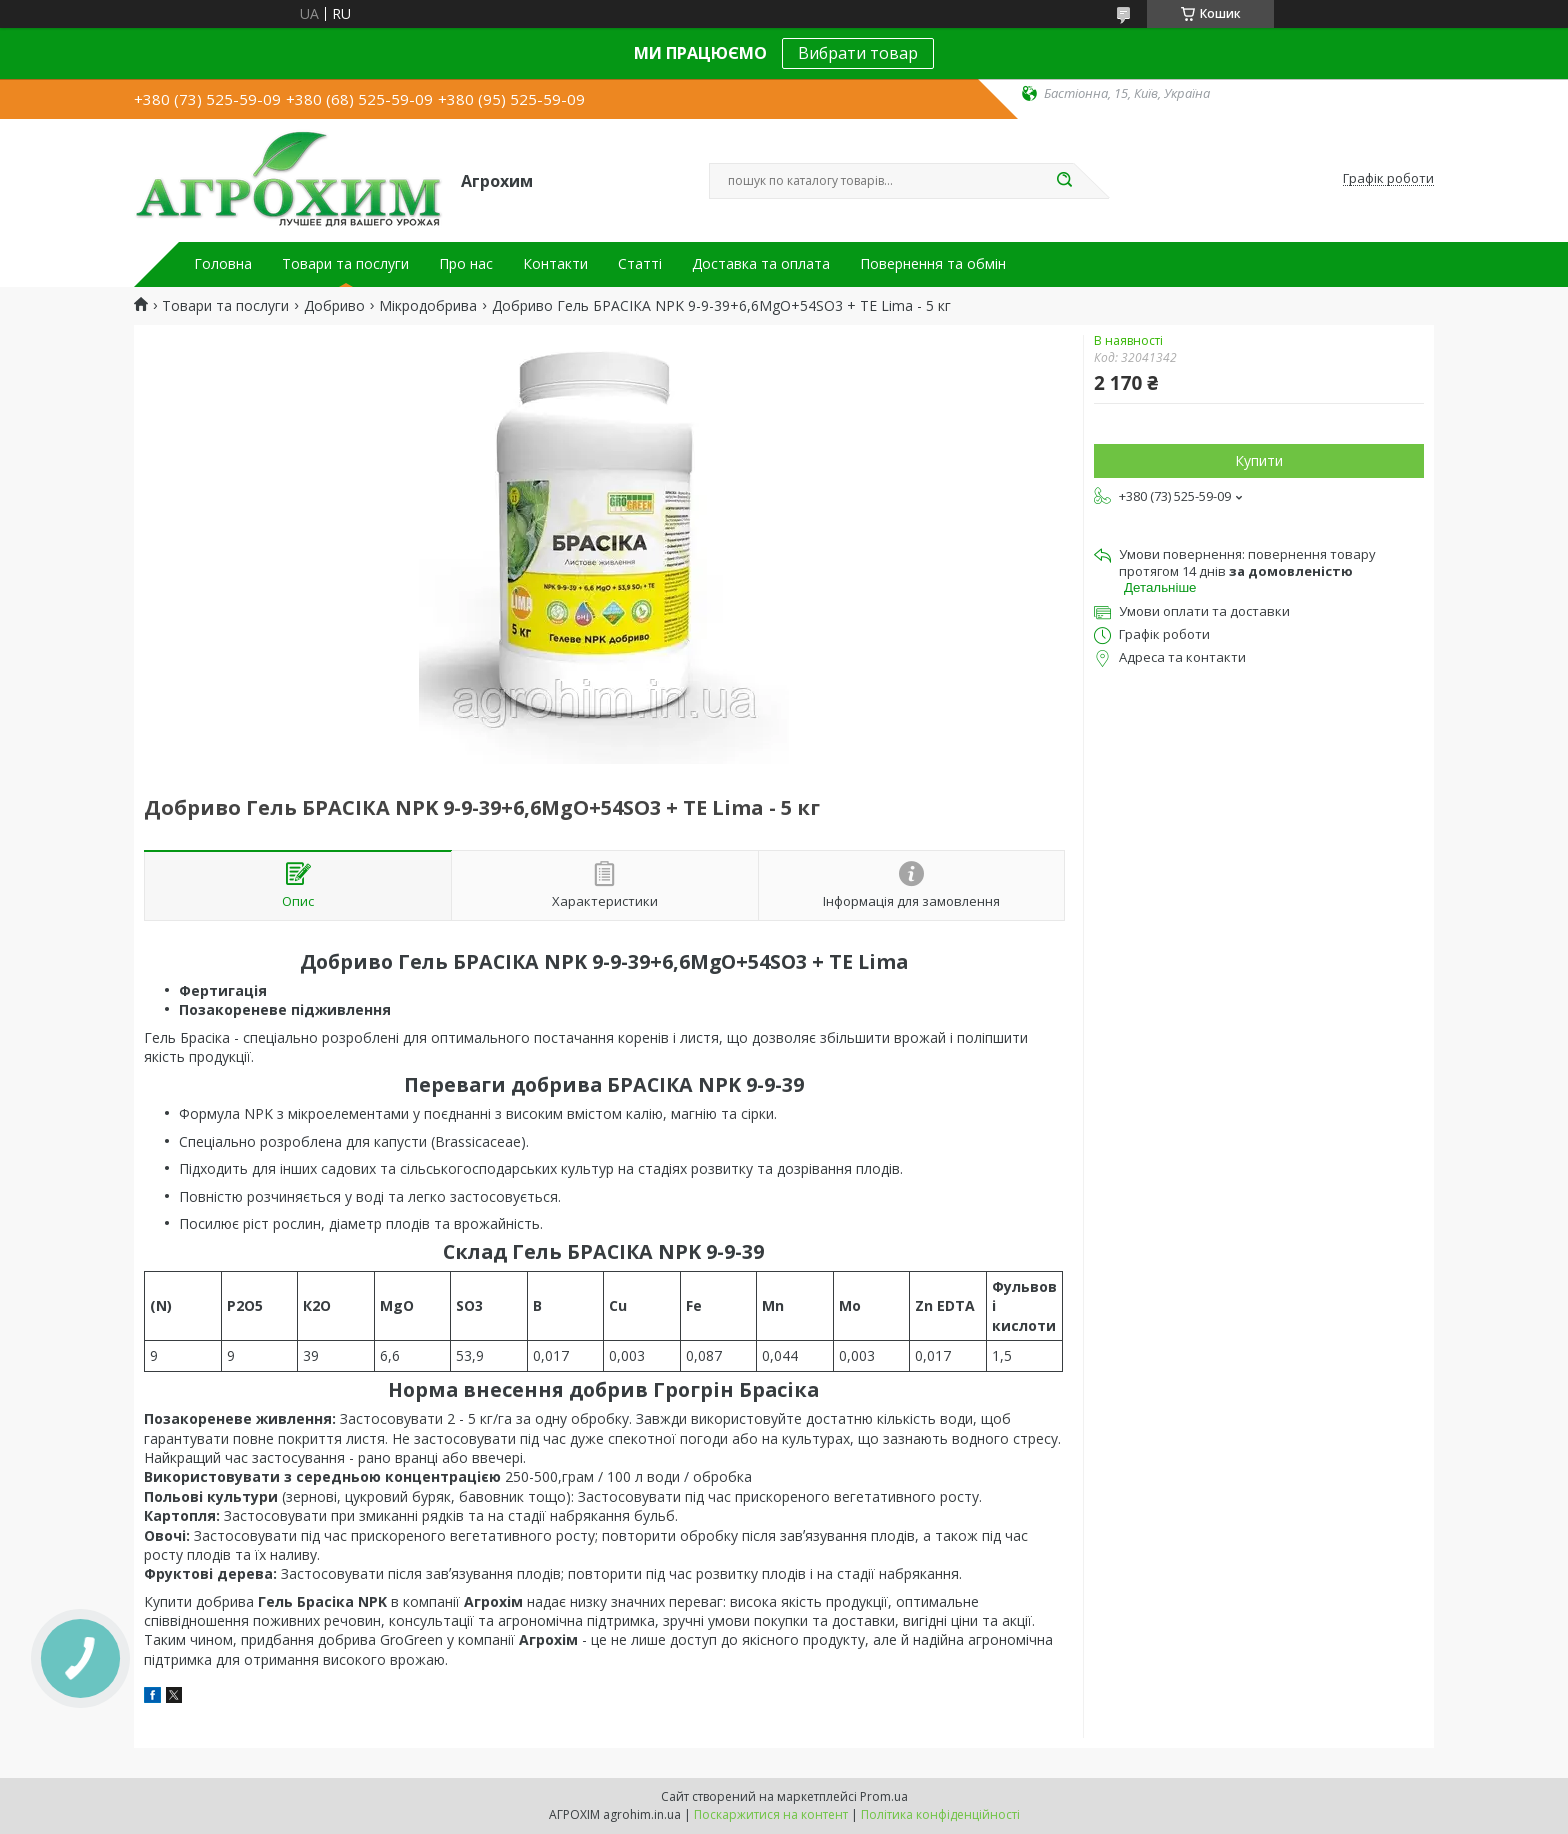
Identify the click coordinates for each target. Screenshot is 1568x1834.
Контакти (555, 264)
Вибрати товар (858, 53)
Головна (223, 264)
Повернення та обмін (933, 264)
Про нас (466, 264)
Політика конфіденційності (940, 1814)
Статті (640, 264)
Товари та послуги (345, 264)
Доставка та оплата (761, 264)
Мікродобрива (428, 306)
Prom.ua (884, 1796)
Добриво (334, 306)
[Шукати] (1064, 181)
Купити (1259, 460)
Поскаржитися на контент (771, 1814)
